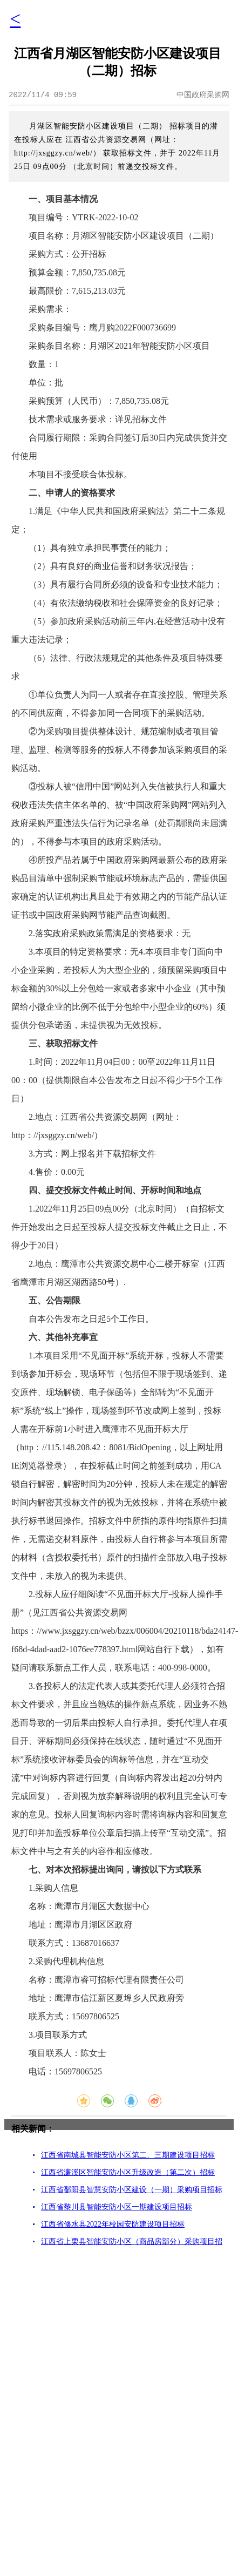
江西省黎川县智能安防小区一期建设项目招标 (116, 2207)
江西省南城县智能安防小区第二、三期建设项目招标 (128, 2155)
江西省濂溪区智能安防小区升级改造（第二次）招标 (128, 2172)
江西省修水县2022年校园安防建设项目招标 (113, 2224)
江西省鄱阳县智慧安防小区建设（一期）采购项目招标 (131, 2190)
